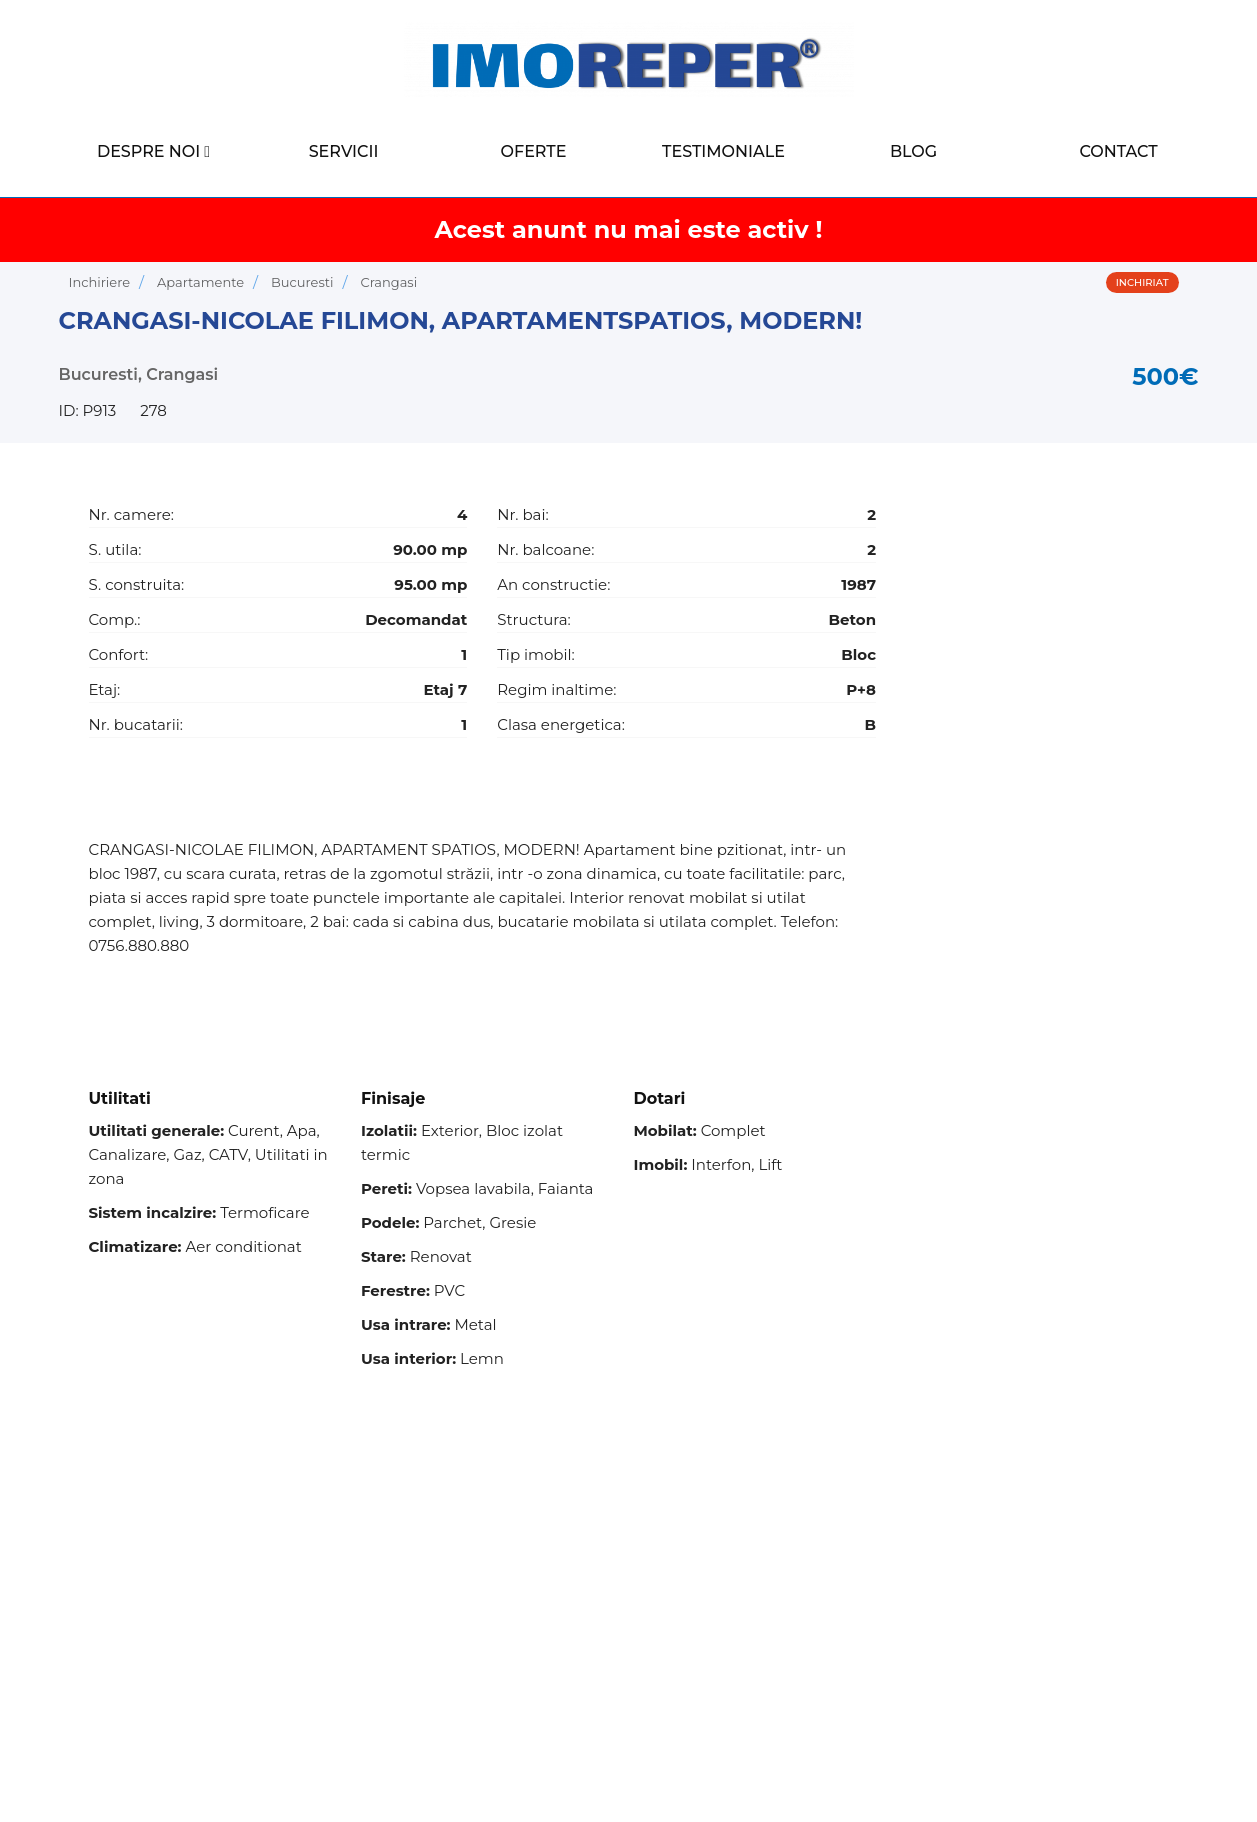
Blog (913, 151)
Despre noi (148, 151)
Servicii (344, 151)
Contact (1118, 151)
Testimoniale (723, 151)
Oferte (534, 151)
